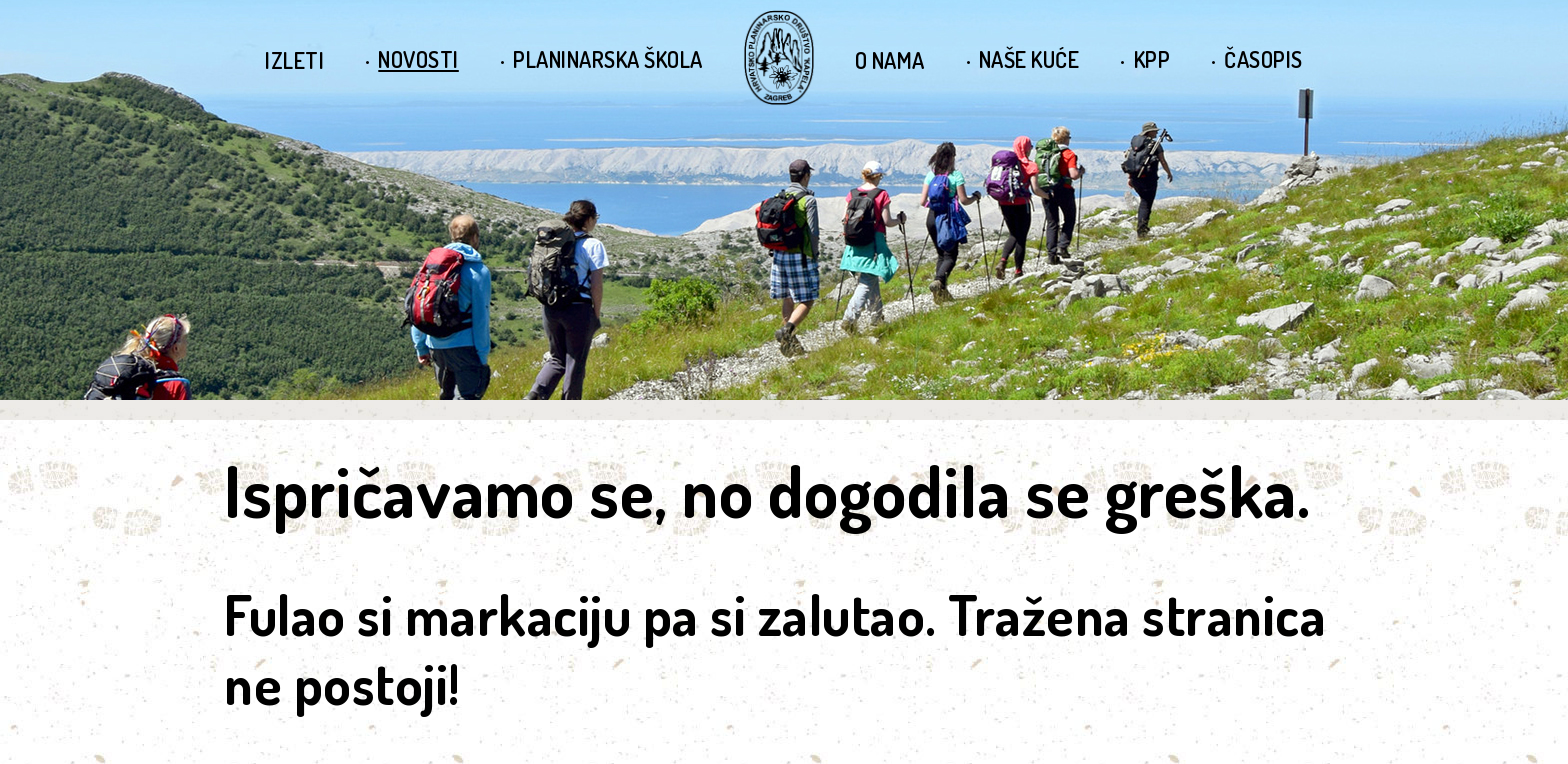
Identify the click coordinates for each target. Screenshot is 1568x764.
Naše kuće (1029, 59)
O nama (890, 60)
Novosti (418, 59)
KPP (1152, 59)
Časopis (1263, 59)
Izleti (294, 60)
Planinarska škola (608, 59)
